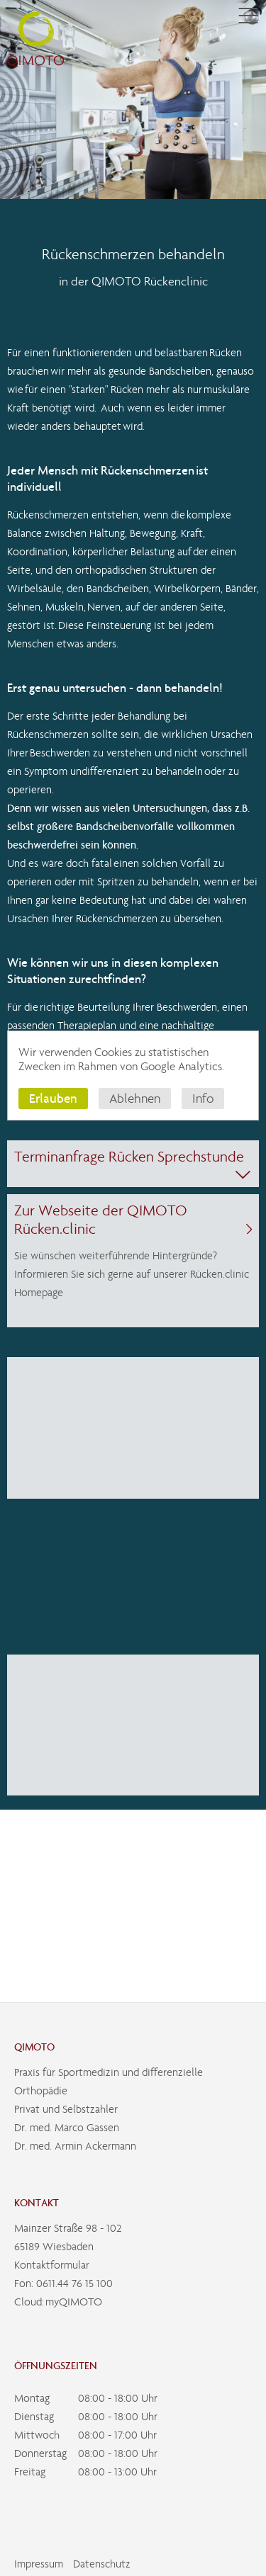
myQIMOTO (73, 2301)
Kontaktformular (51, 2264)
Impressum (38, 2563)
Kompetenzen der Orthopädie (84, 220)
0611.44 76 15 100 (74, 2283)
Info (203, 1098)
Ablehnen (134, 1098)
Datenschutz (102, 2563)
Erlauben (53, 1098)
